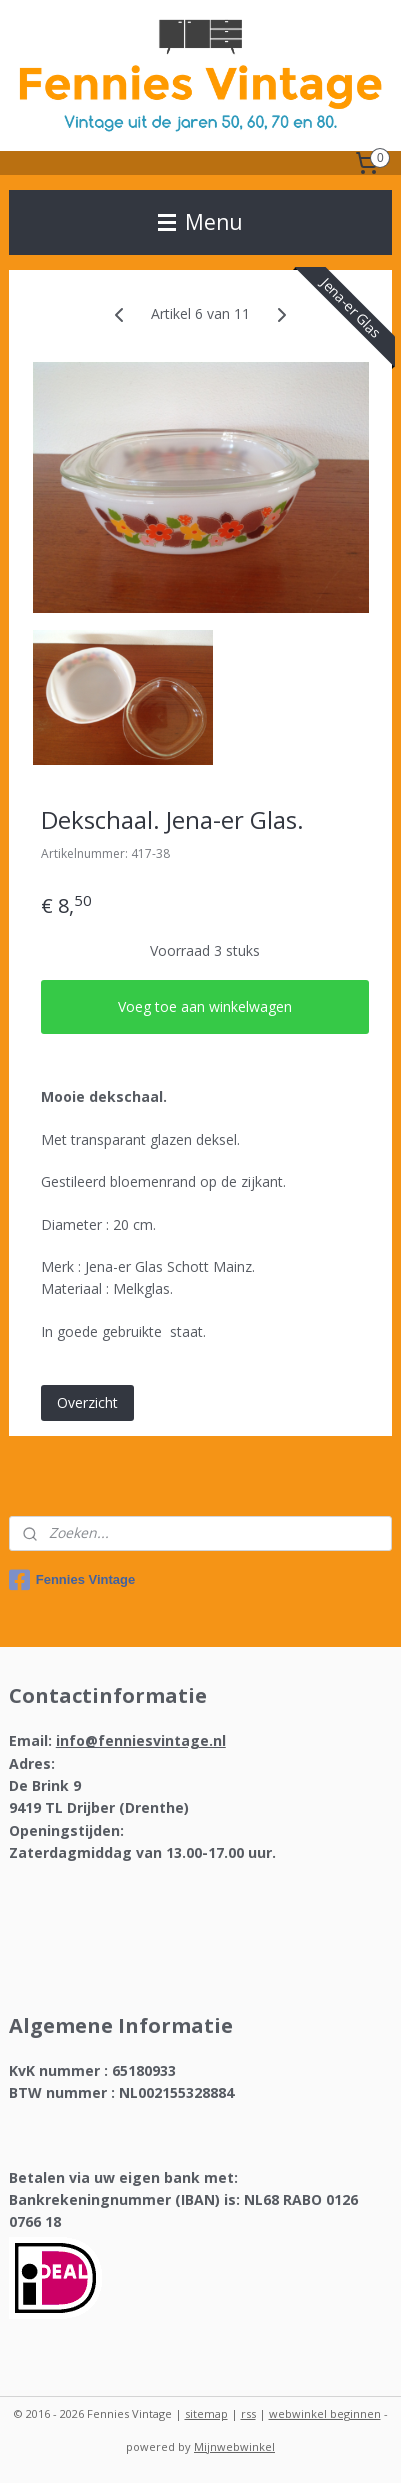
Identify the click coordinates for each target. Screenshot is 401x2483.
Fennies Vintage (72, 1580)
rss (248, 2413)
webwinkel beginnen (325, 2413)
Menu (200, 222)
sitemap (206, 2413)
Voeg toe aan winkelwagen (205, 1006)
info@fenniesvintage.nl (141, 1740)
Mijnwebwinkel (234, 2446)
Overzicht (87, 1402)
